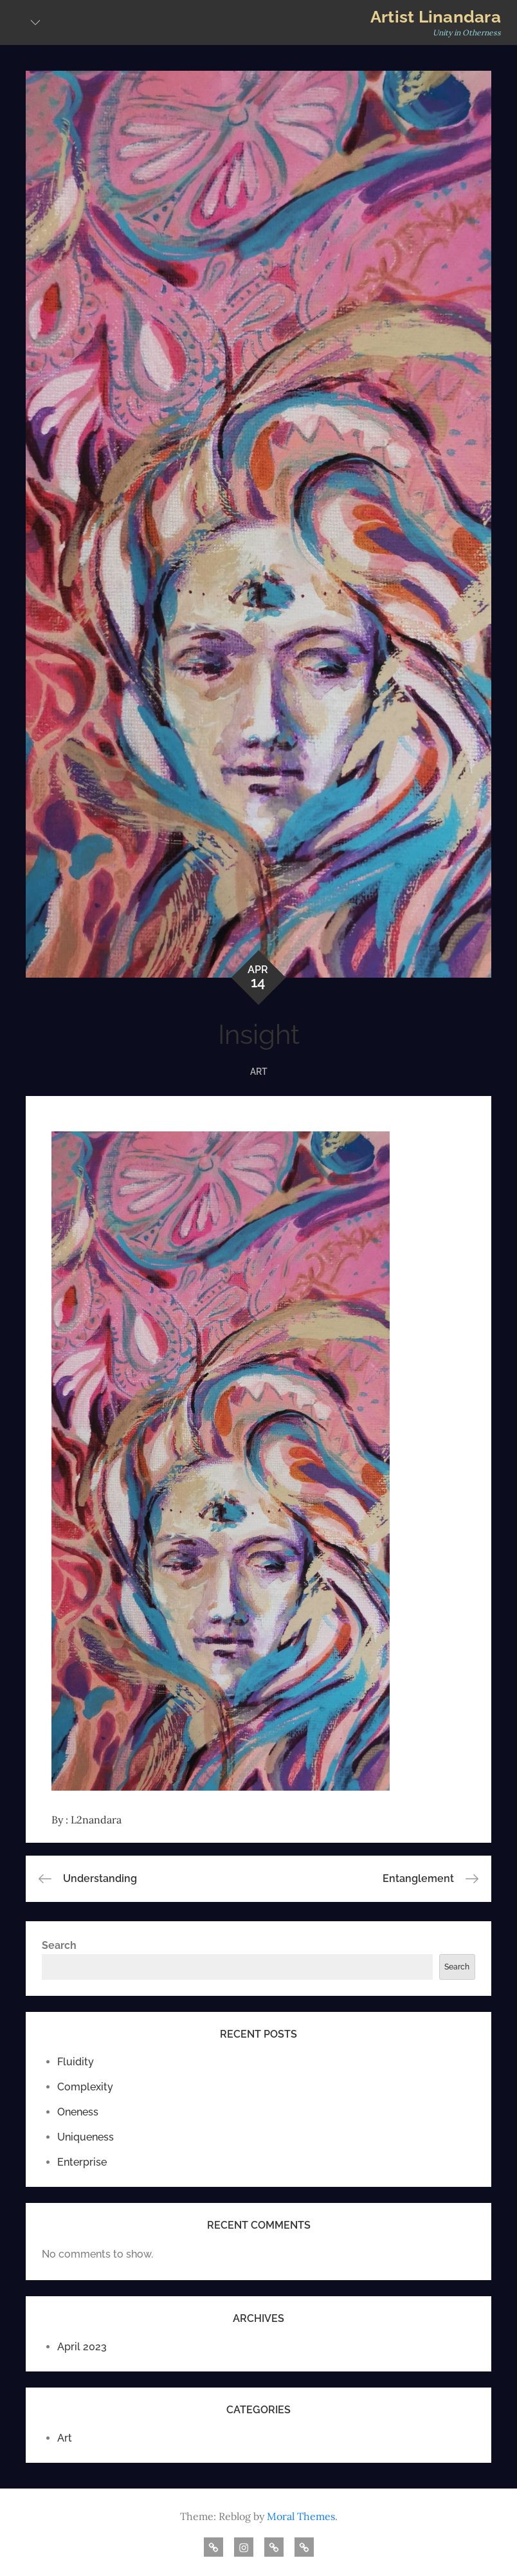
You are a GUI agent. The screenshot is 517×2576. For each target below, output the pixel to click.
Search (59, 1945)
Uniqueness (85, 2137)
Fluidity (75, 2062)
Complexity (85, 2087)
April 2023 (82, 2347)
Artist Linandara (435, 16)
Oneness (77, 2112)
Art (259, 1071)
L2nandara (96, 1819)
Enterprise (82, 2162)
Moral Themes (301, 2516)
